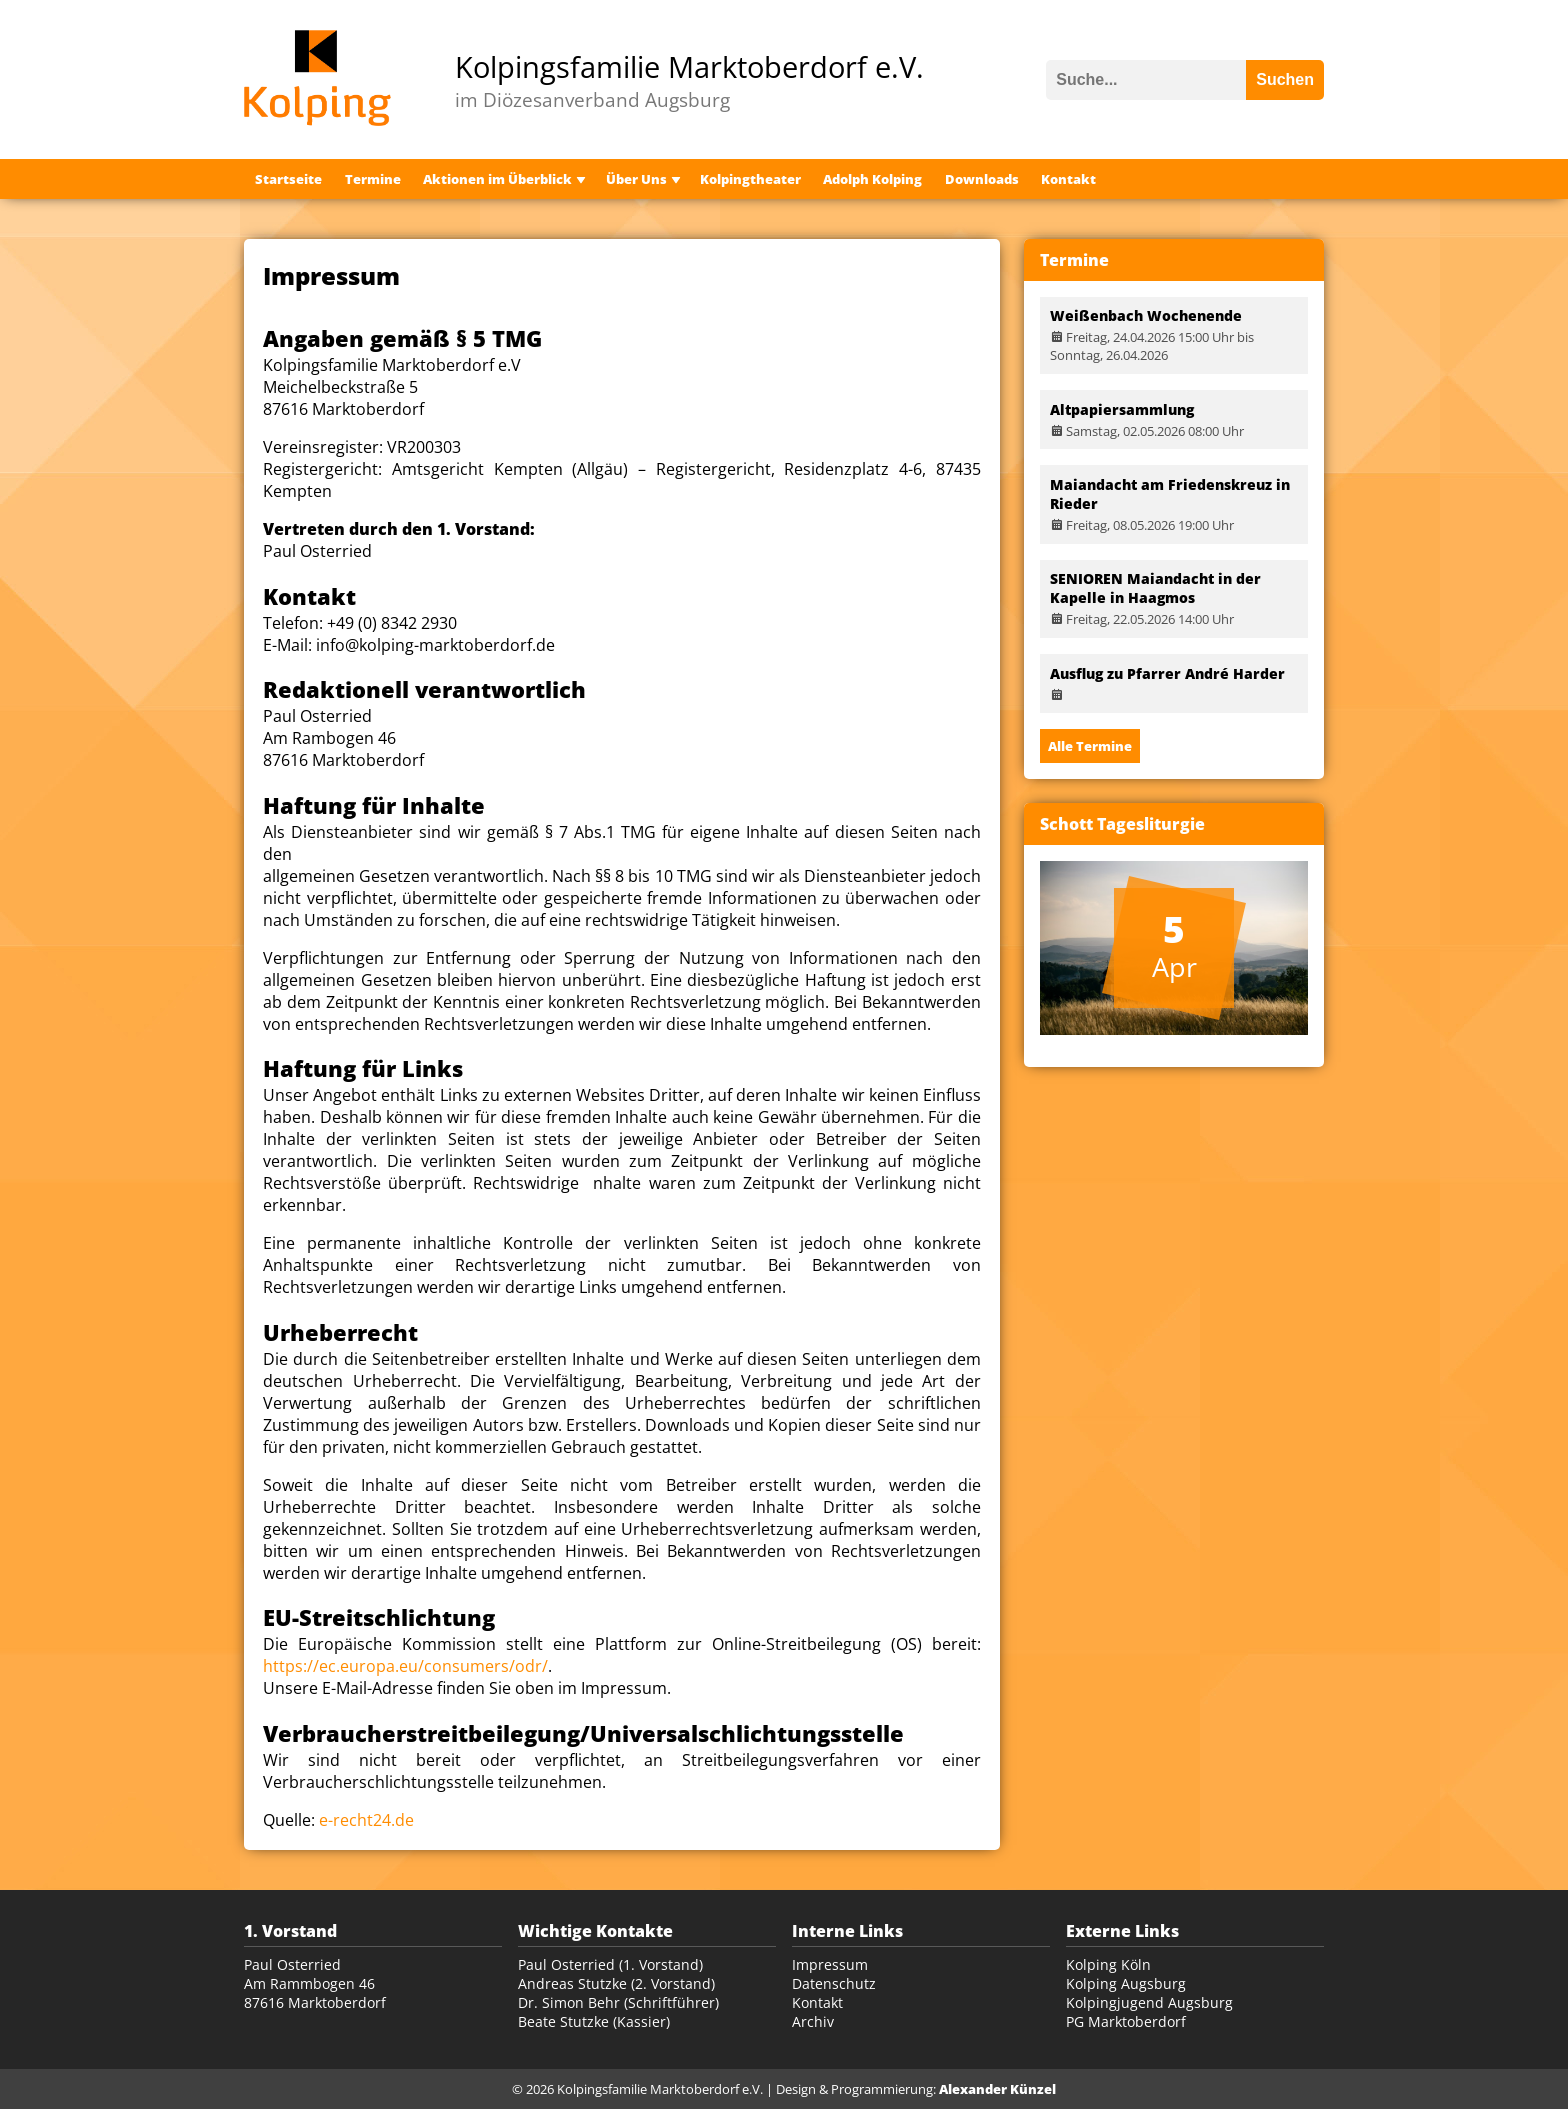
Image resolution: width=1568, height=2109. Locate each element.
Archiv (813, 2021)
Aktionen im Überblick (497, 179)
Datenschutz (834, 1983)
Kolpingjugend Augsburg (1149, 2002)
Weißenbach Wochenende (1146, 315)
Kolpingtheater (750, 179)
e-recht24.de (366, 1820)
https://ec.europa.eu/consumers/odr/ (405, 1666)
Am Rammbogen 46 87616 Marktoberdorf (315, 1993)
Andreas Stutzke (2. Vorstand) (616, 1983)
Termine (373, 179)
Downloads (982, 179)
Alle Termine (1090, 746)
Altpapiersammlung (1122, 409)
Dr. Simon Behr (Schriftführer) (618, 2002)
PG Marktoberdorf (1126, 2021)
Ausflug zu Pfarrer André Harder (1167, 673)
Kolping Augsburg (1126, 1983)
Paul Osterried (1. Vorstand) (610, 1964)
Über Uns (636, 179)
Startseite (288, 179)
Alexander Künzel (997, 2089)
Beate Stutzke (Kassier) (594, 2021)
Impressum (830, 1964)
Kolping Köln (1108, 1964)
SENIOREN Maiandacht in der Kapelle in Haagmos (1155, 588)
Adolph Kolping (872, 179)
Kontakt (1068, 179)
